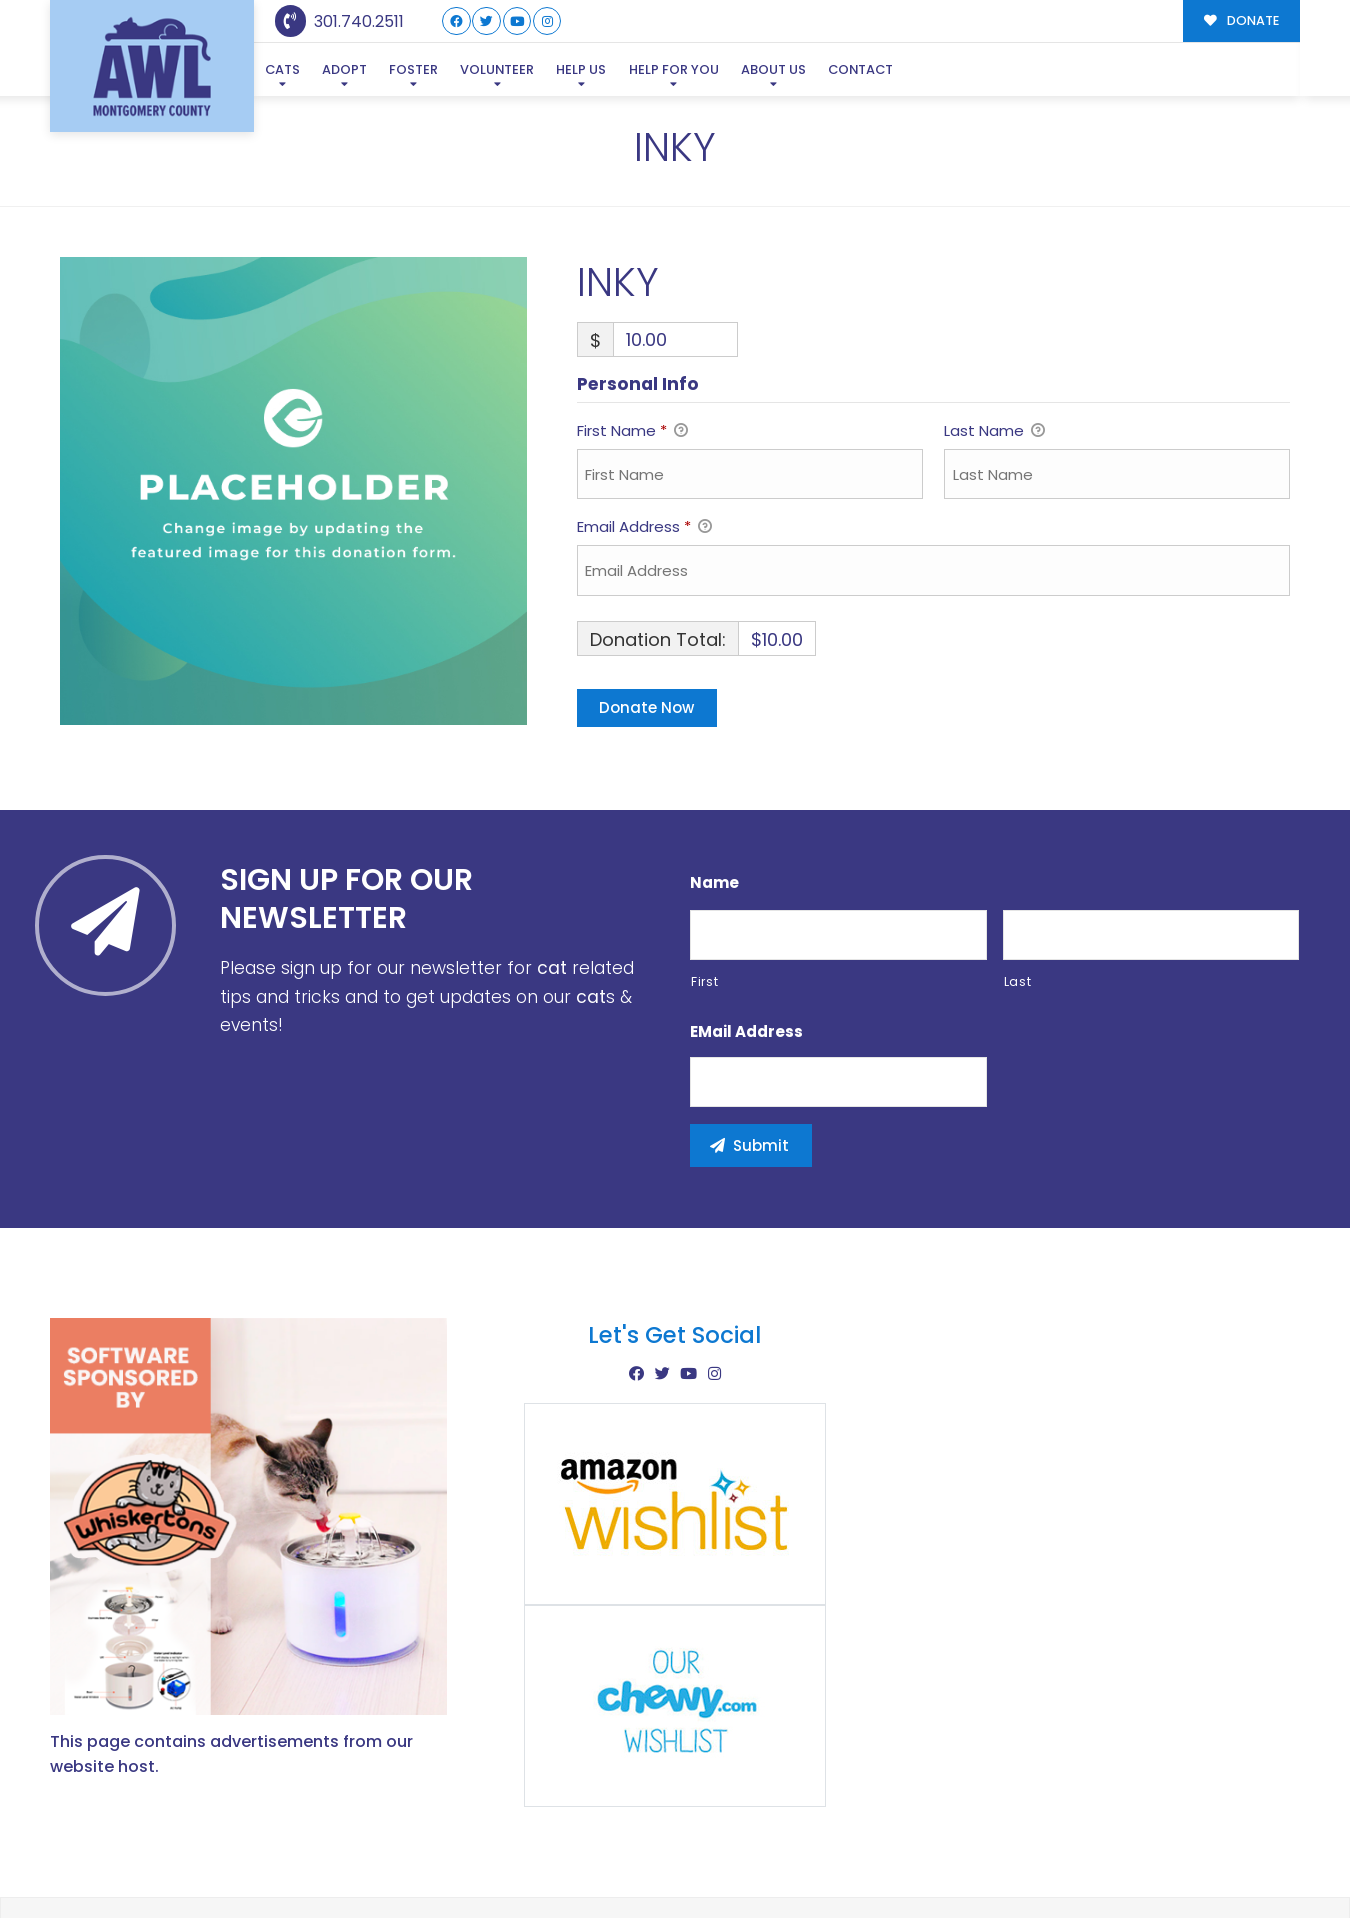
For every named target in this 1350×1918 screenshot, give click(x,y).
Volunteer (497, 69)
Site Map (1258, 1858)
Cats (282, 69)
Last (1018, 885)
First (704, 885)
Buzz (744, 1860)
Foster (413, 69)
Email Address (644, 432)
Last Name (994, 336)
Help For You (674, 69)
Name (714, 786)
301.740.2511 (339, 21)
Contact (860, 69)
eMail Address (746, 935)
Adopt (344, 69)
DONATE (1241, 20)
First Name (632, 336)
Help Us (581, 69)
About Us (773, 69)
